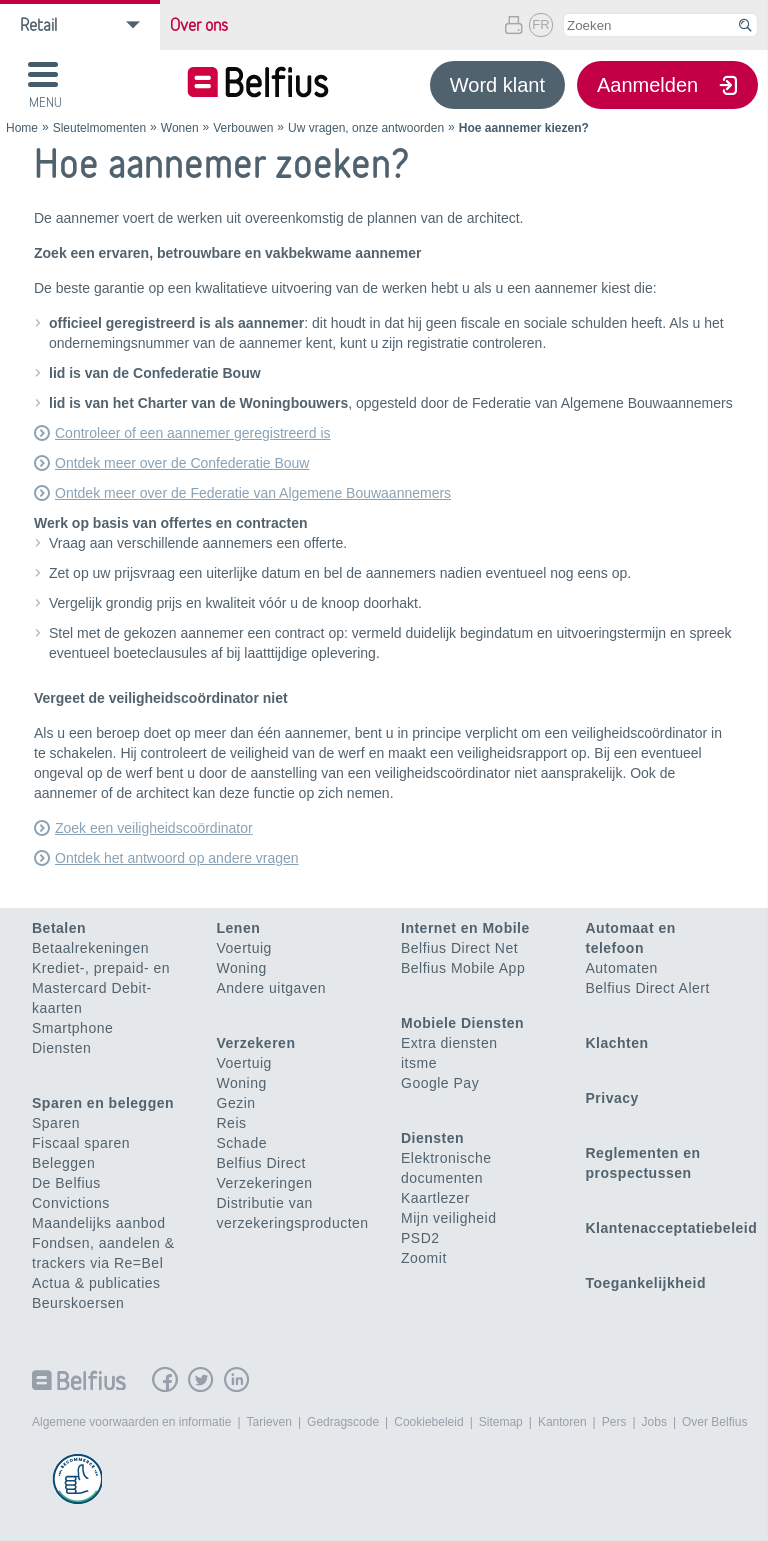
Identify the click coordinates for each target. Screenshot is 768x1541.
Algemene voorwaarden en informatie (131, 1422)
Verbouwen (243, 128)
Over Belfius (714, 1422)
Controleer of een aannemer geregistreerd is (193, 433)
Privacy (612, 1098)
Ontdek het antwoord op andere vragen (177, 858)
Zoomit (424, 1258)
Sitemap (501, 1422)
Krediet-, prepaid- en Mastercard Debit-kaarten (101, 988)
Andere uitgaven (271, 988)
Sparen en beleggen (103, 1103)
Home (22, 128)
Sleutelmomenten (99, 128)
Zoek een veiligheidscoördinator (154, 828)
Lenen (239, 928)
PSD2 (420, 1238)
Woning (242, 968)
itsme (419, 1063)
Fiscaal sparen (81, 1143)
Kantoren (562, 1422)
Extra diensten (449, 1043)
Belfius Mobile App (463, 968)
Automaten (622, 968)
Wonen (180, 128)
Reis (232, 1123)
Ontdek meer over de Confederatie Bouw (182, 463)
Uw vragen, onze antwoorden (366, 128)
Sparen (56, 1123)
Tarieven (269, 1422)
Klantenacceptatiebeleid (672, 1228)
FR (540, 24)
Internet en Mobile (465, 928)
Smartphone (72, 1028)
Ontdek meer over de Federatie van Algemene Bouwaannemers (253, 493)
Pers (614, 1422)
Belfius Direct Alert (648, 988)
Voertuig (244, 948)
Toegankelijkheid (646, 1283)
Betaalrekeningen (90, 948)
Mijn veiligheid (448, 1218)
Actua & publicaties (96, 1283)
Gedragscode (343, 1422)
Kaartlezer (435, 1198)
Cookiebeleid (428, 1422)
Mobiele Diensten (462, 1023)
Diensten (61, 1048)
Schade (242, 1143)
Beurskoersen (78, 1303)
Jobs (654, 1422)
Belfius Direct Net (459, 948)
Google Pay (440, 1083)
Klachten (617, 1043)
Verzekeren (256, 1043)
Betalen (59, 928)
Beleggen (63, 1163)
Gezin (236, 1103)
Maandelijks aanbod (99, 1223)
